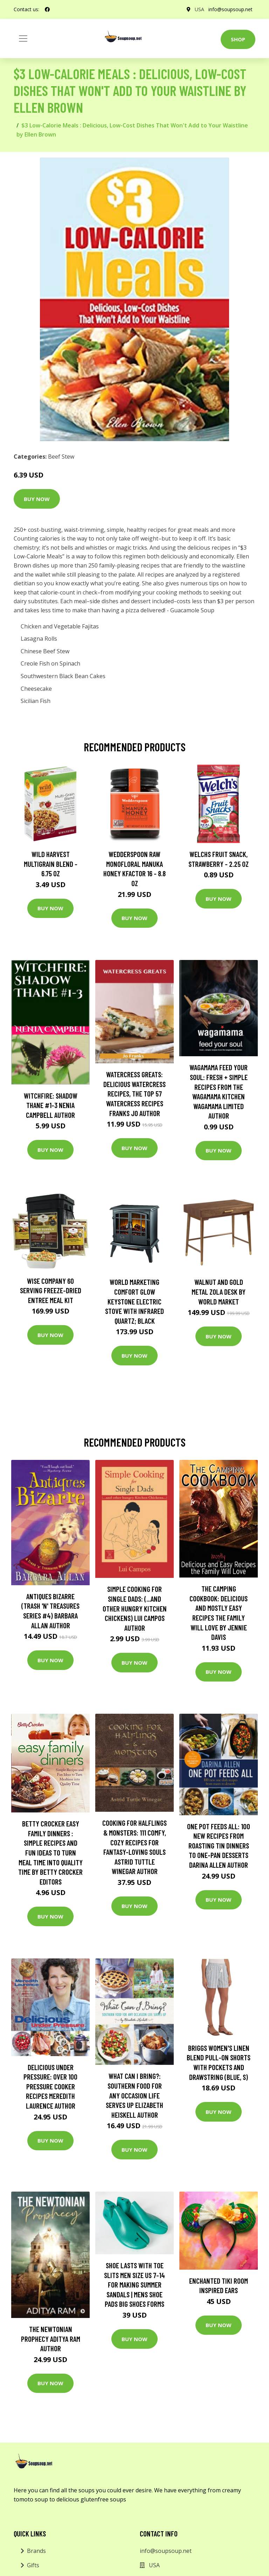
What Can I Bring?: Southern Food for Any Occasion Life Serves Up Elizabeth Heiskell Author (134, 2095)
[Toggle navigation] (23, 38)
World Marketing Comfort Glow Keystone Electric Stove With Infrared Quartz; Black (134, 1301)
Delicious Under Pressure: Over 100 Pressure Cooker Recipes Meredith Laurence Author (50, 2086)
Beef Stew (61, 456)
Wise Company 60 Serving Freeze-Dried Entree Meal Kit (50, 1290)
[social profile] (47, 9)
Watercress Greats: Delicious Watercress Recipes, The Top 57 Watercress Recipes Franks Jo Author (134, 1093)
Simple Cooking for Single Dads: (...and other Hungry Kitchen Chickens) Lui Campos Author (135, 1608)
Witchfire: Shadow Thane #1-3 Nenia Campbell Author (50, 1105)
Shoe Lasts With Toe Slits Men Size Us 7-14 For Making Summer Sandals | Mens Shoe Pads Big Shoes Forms (134, 2284)
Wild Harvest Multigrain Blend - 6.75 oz (50, 864)
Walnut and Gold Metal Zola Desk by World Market (219, 1291)
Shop (238, 39)
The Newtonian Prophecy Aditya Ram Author (50, 2339)
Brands (36, 2551)
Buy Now (37, 498)
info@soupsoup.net (230, 9)
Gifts (33, 2565)
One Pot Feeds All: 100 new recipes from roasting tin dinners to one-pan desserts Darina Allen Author (218, 1845)
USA (199, 9)
